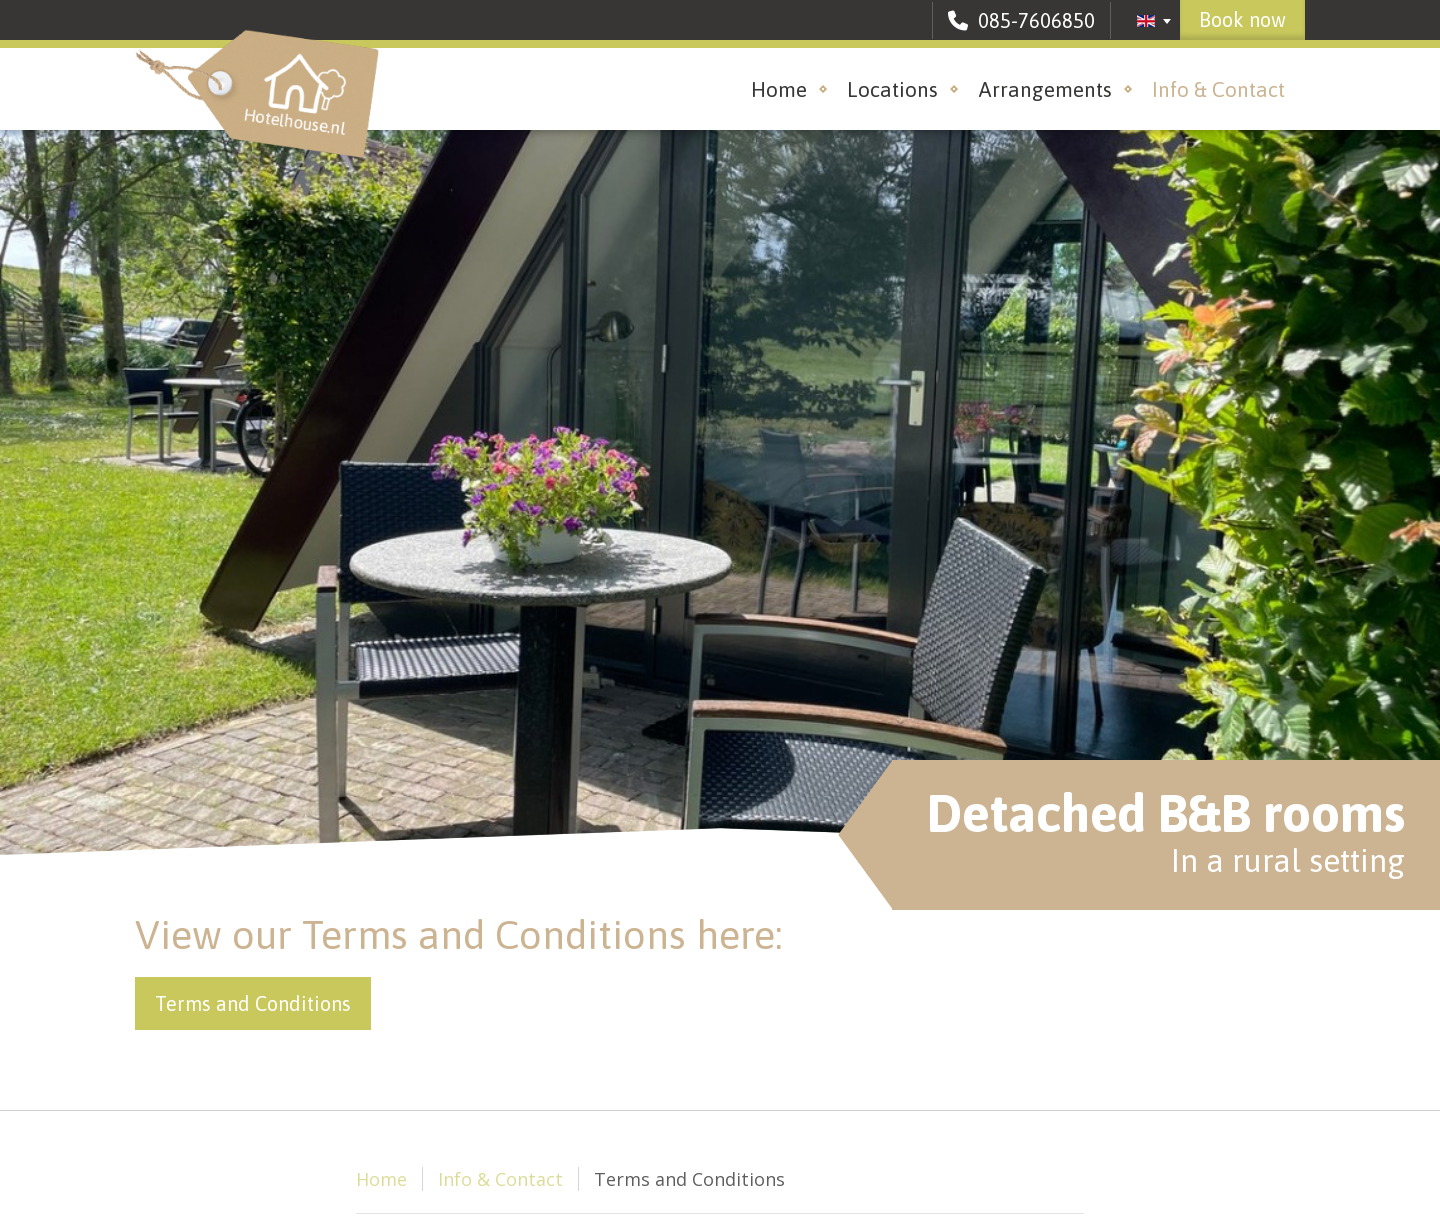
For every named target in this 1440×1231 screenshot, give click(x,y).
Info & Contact (1218, 89)
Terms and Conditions (253, 1003)
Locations (892, 89)
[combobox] (1154, 21)
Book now (1242, 19)
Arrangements (1045, 89)
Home (779, 89)
